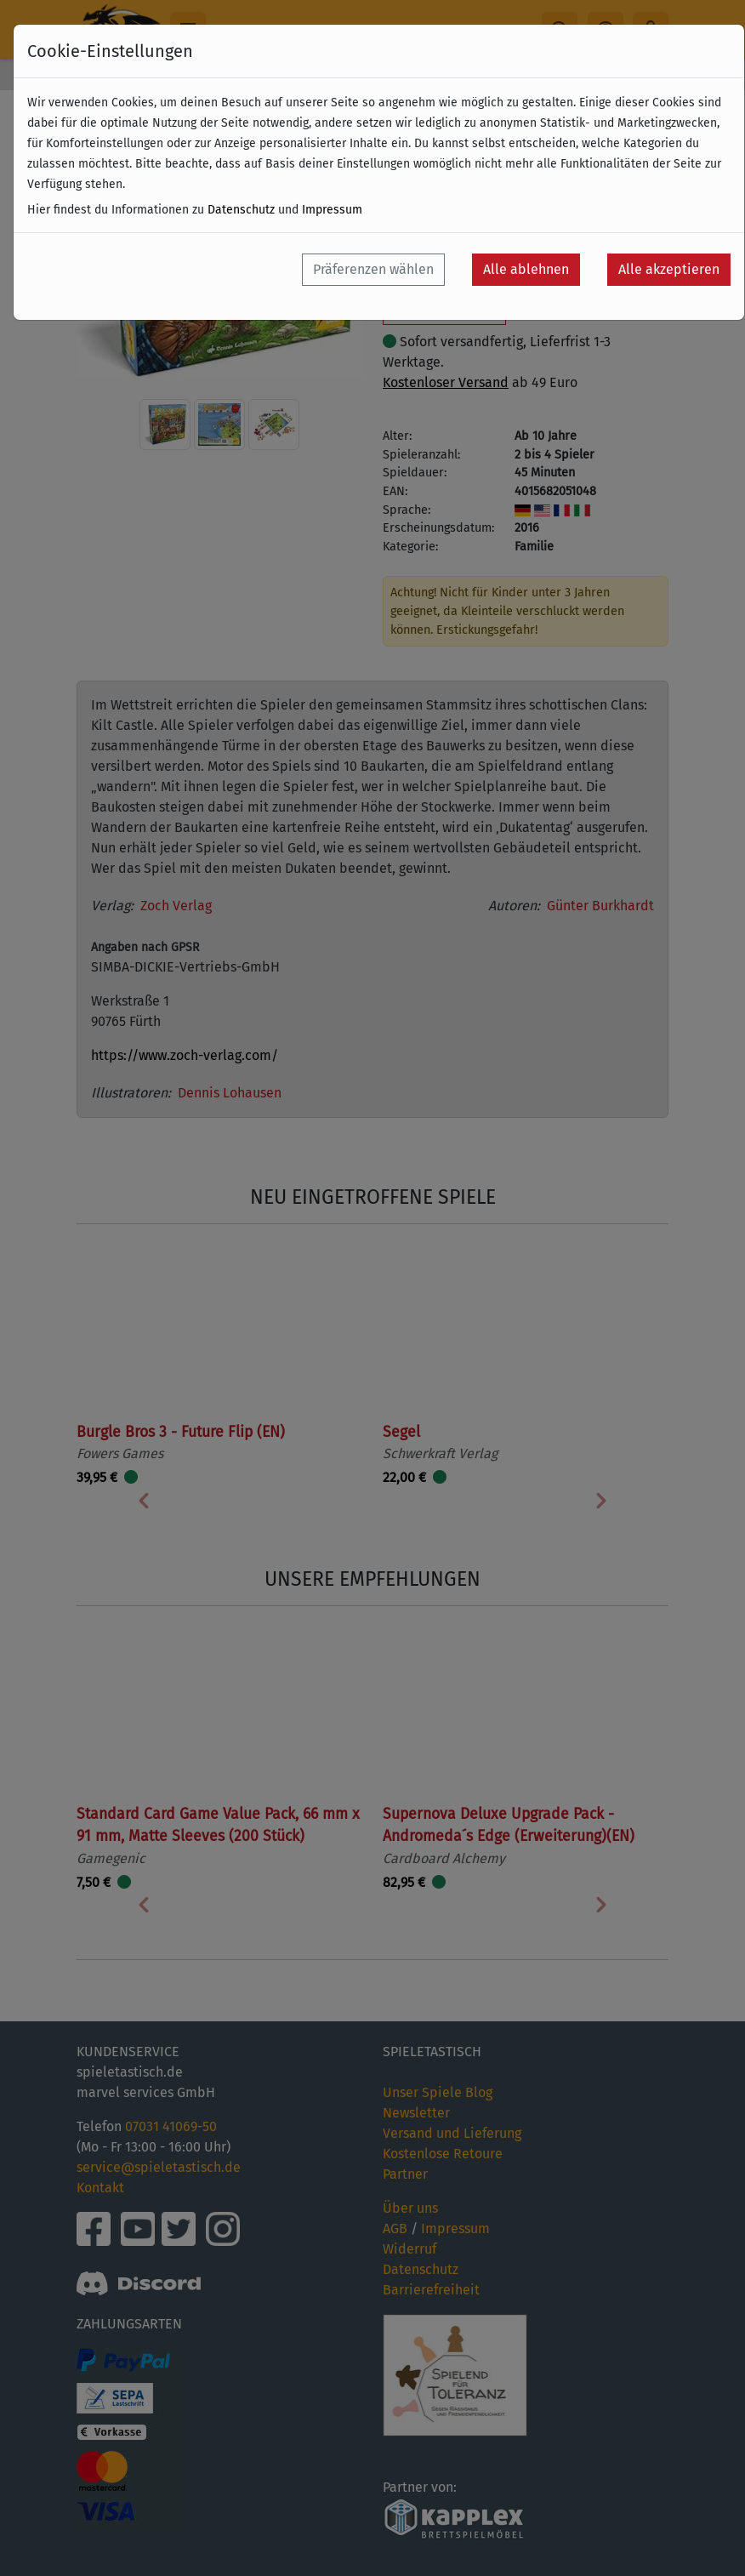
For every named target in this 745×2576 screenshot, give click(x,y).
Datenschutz (241, 209)
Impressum (332, 209)
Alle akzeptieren (668, 269)
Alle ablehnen (526, 269)
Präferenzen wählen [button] (373, 269)
